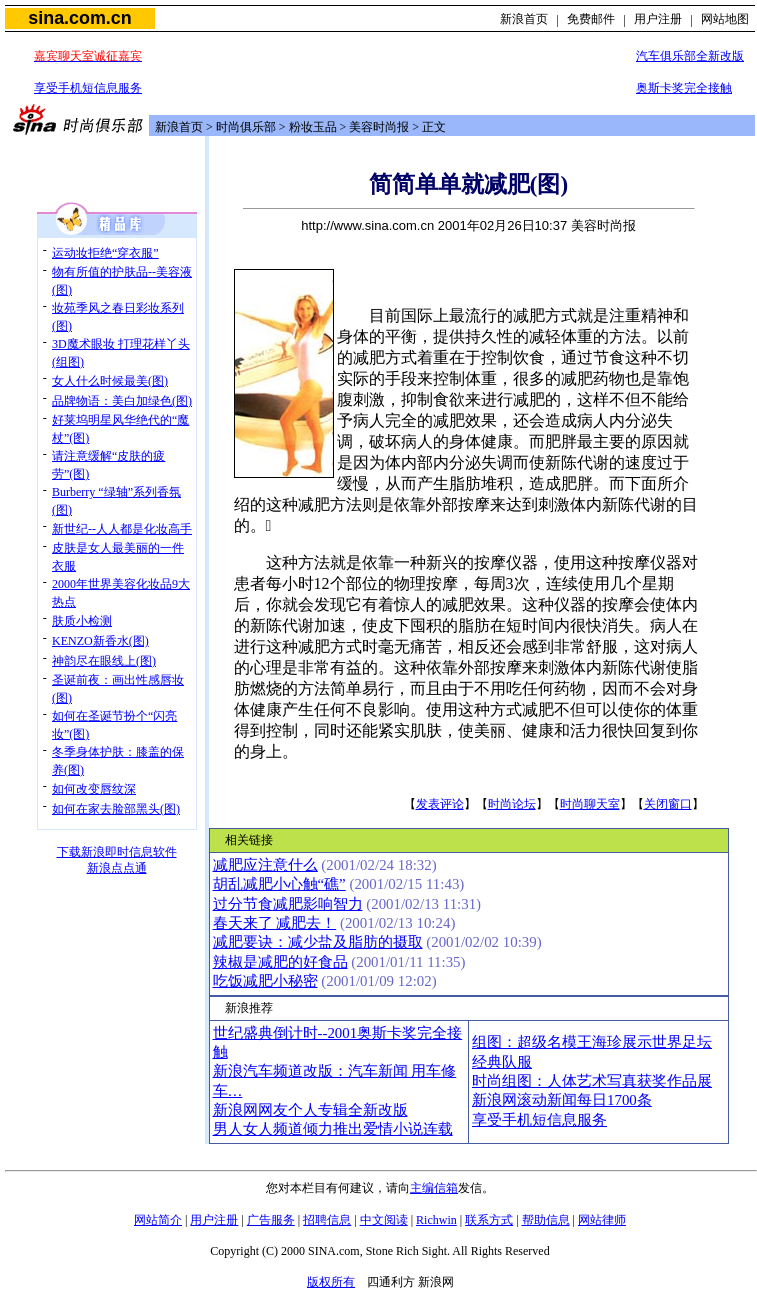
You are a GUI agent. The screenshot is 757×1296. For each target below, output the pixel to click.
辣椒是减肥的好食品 (280, 962)
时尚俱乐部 (246, 127)
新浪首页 (524, 19)
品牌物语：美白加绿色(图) (122, 401)
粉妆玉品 (313, 127)
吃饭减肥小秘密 (265, 981)
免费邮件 (591, 19)
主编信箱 (434, 1188)
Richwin (436, 1220)
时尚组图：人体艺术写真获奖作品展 (592, 1081)
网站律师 (602, 1220)
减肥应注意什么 (265, 865)
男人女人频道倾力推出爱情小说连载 (333, 1129)
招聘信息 (327, 1220)
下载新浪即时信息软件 (117, 852)
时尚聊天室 (590, 804)
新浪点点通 (117, 868)
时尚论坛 (512, 804)
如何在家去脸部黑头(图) (116, 809)
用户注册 (658, 19)
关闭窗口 (668, 804)
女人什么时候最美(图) (110, 381)
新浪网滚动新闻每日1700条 (562, 1100)
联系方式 (489, 1220)
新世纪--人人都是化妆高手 (122, 529)
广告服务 (271, 1220)
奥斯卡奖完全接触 (684, 88)
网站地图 (725, 19)
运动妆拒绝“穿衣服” (105, 253)
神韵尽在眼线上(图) (104, 661)
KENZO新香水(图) (100, 641)
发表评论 (440, 804)
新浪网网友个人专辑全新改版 (310, 1110)
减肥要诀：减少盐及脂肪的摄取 (318, 942)
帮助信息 (546, 1220)
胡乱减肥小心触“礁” (279, 884)
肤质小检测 (82, 621)
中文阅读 (384, 1220)
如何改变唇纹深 (94, 789)
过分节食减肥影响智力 (288, 904)
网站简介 (158, 1220)
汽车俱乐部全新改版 (690, 56)
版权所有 (331, 1282)
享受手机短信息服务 (88, 88)
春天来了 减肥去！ (275, 923)
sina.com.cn (79, 18)
